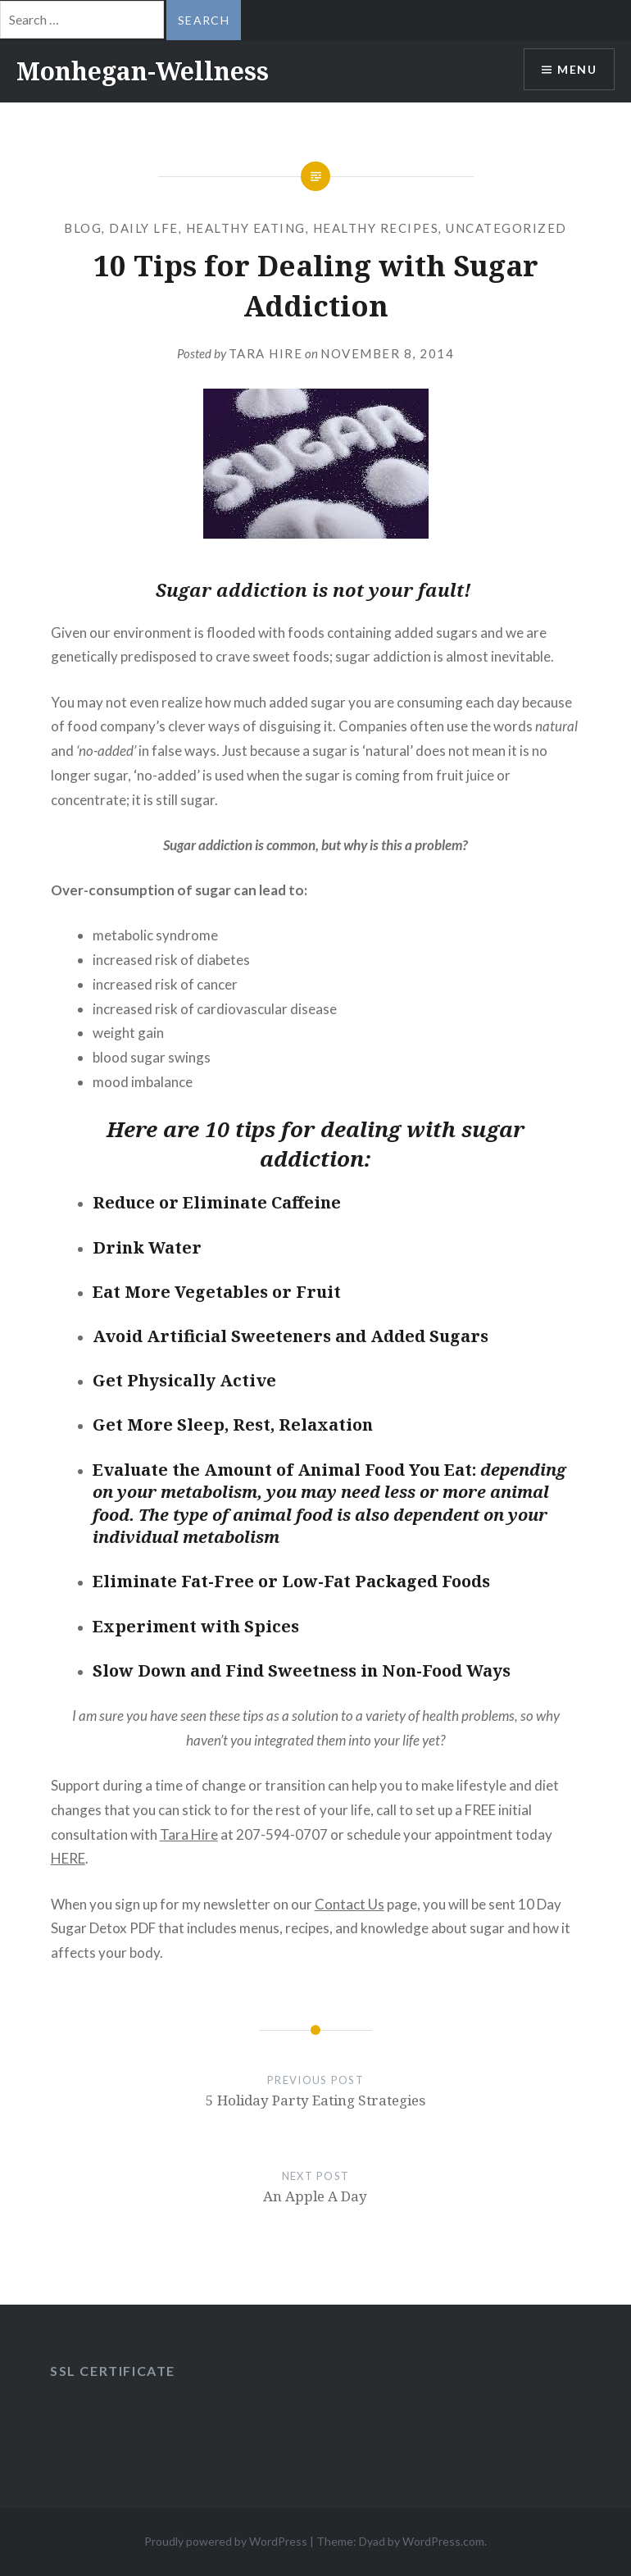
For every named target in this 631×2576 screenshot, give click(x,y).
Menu (577, 69)
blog (83, 228)
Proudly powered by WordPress (225, 2541)
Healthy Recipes (376, 228)
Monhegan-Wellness (142, 71)
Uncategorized (506, 228)
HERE (68, 1858)
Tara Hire (266, 353)
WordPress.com (443, 2541)
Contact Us (349, 1904)
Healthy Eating (246, 228)
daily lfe (144, 228)
